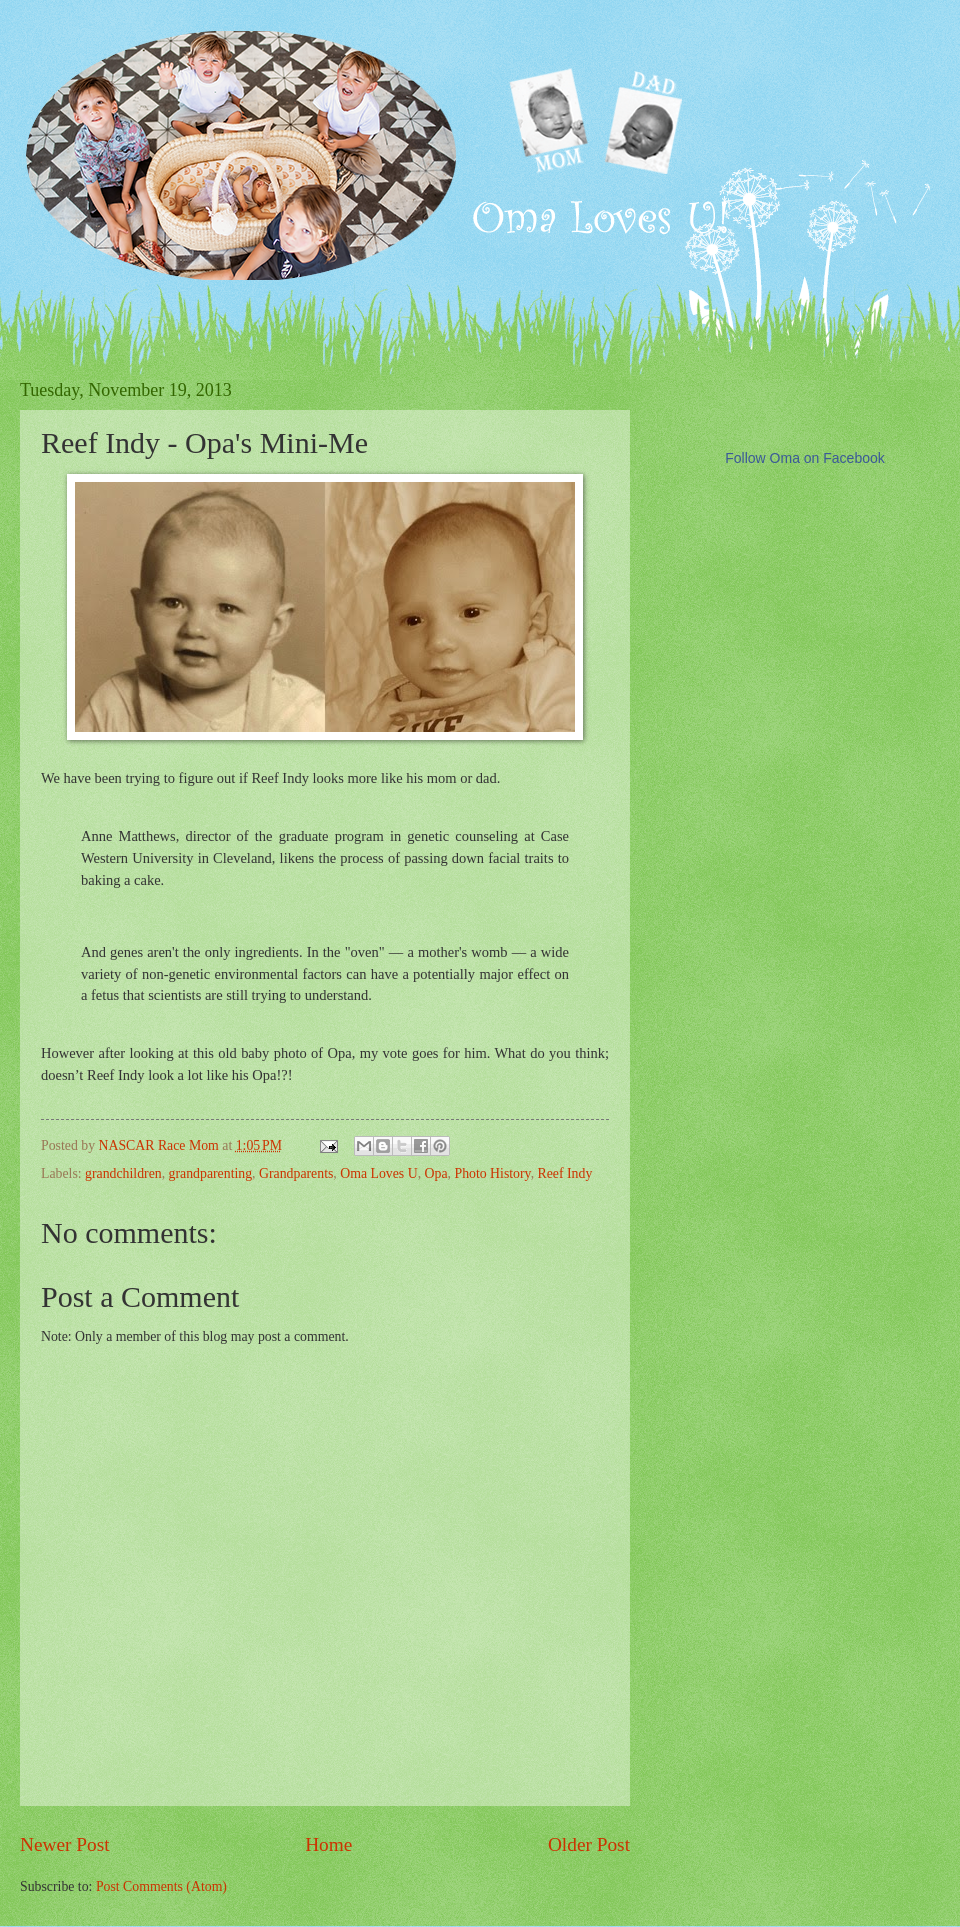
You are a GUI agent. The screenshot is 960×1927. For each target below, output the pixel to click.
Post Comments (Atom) (161, 1886)
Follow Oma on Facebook (805, 458)
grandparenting (211, 1173)
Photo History (492, 1173)
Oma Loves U (378, 1173)
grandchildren (123, 1173)
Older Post (589, 1844)
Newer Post (65, 1844)
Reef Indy (565, 1173)
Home (328, 1844)
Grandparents (296, 1173)
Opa (436, 1173)
